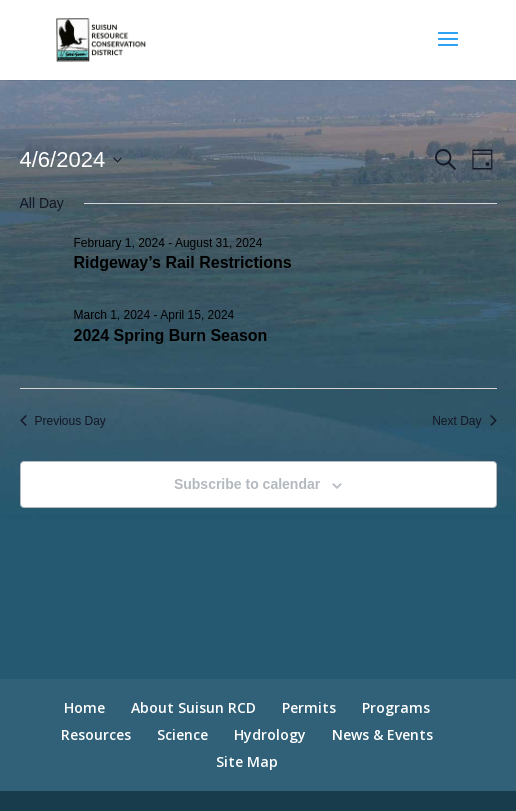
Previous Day (63, 421)
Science (182, 734)
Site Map (247, 761)
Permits (309, 707)
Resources (96, 734)
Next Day (464, 421)
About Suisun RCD (193, 707)
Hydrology (270, 734)
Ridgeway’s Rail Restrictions (183, 262)
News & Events (382, 734)
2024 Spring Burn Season (171, 335)
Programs (396, 707)
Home (84, 707)
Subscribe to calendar (247, 484)
